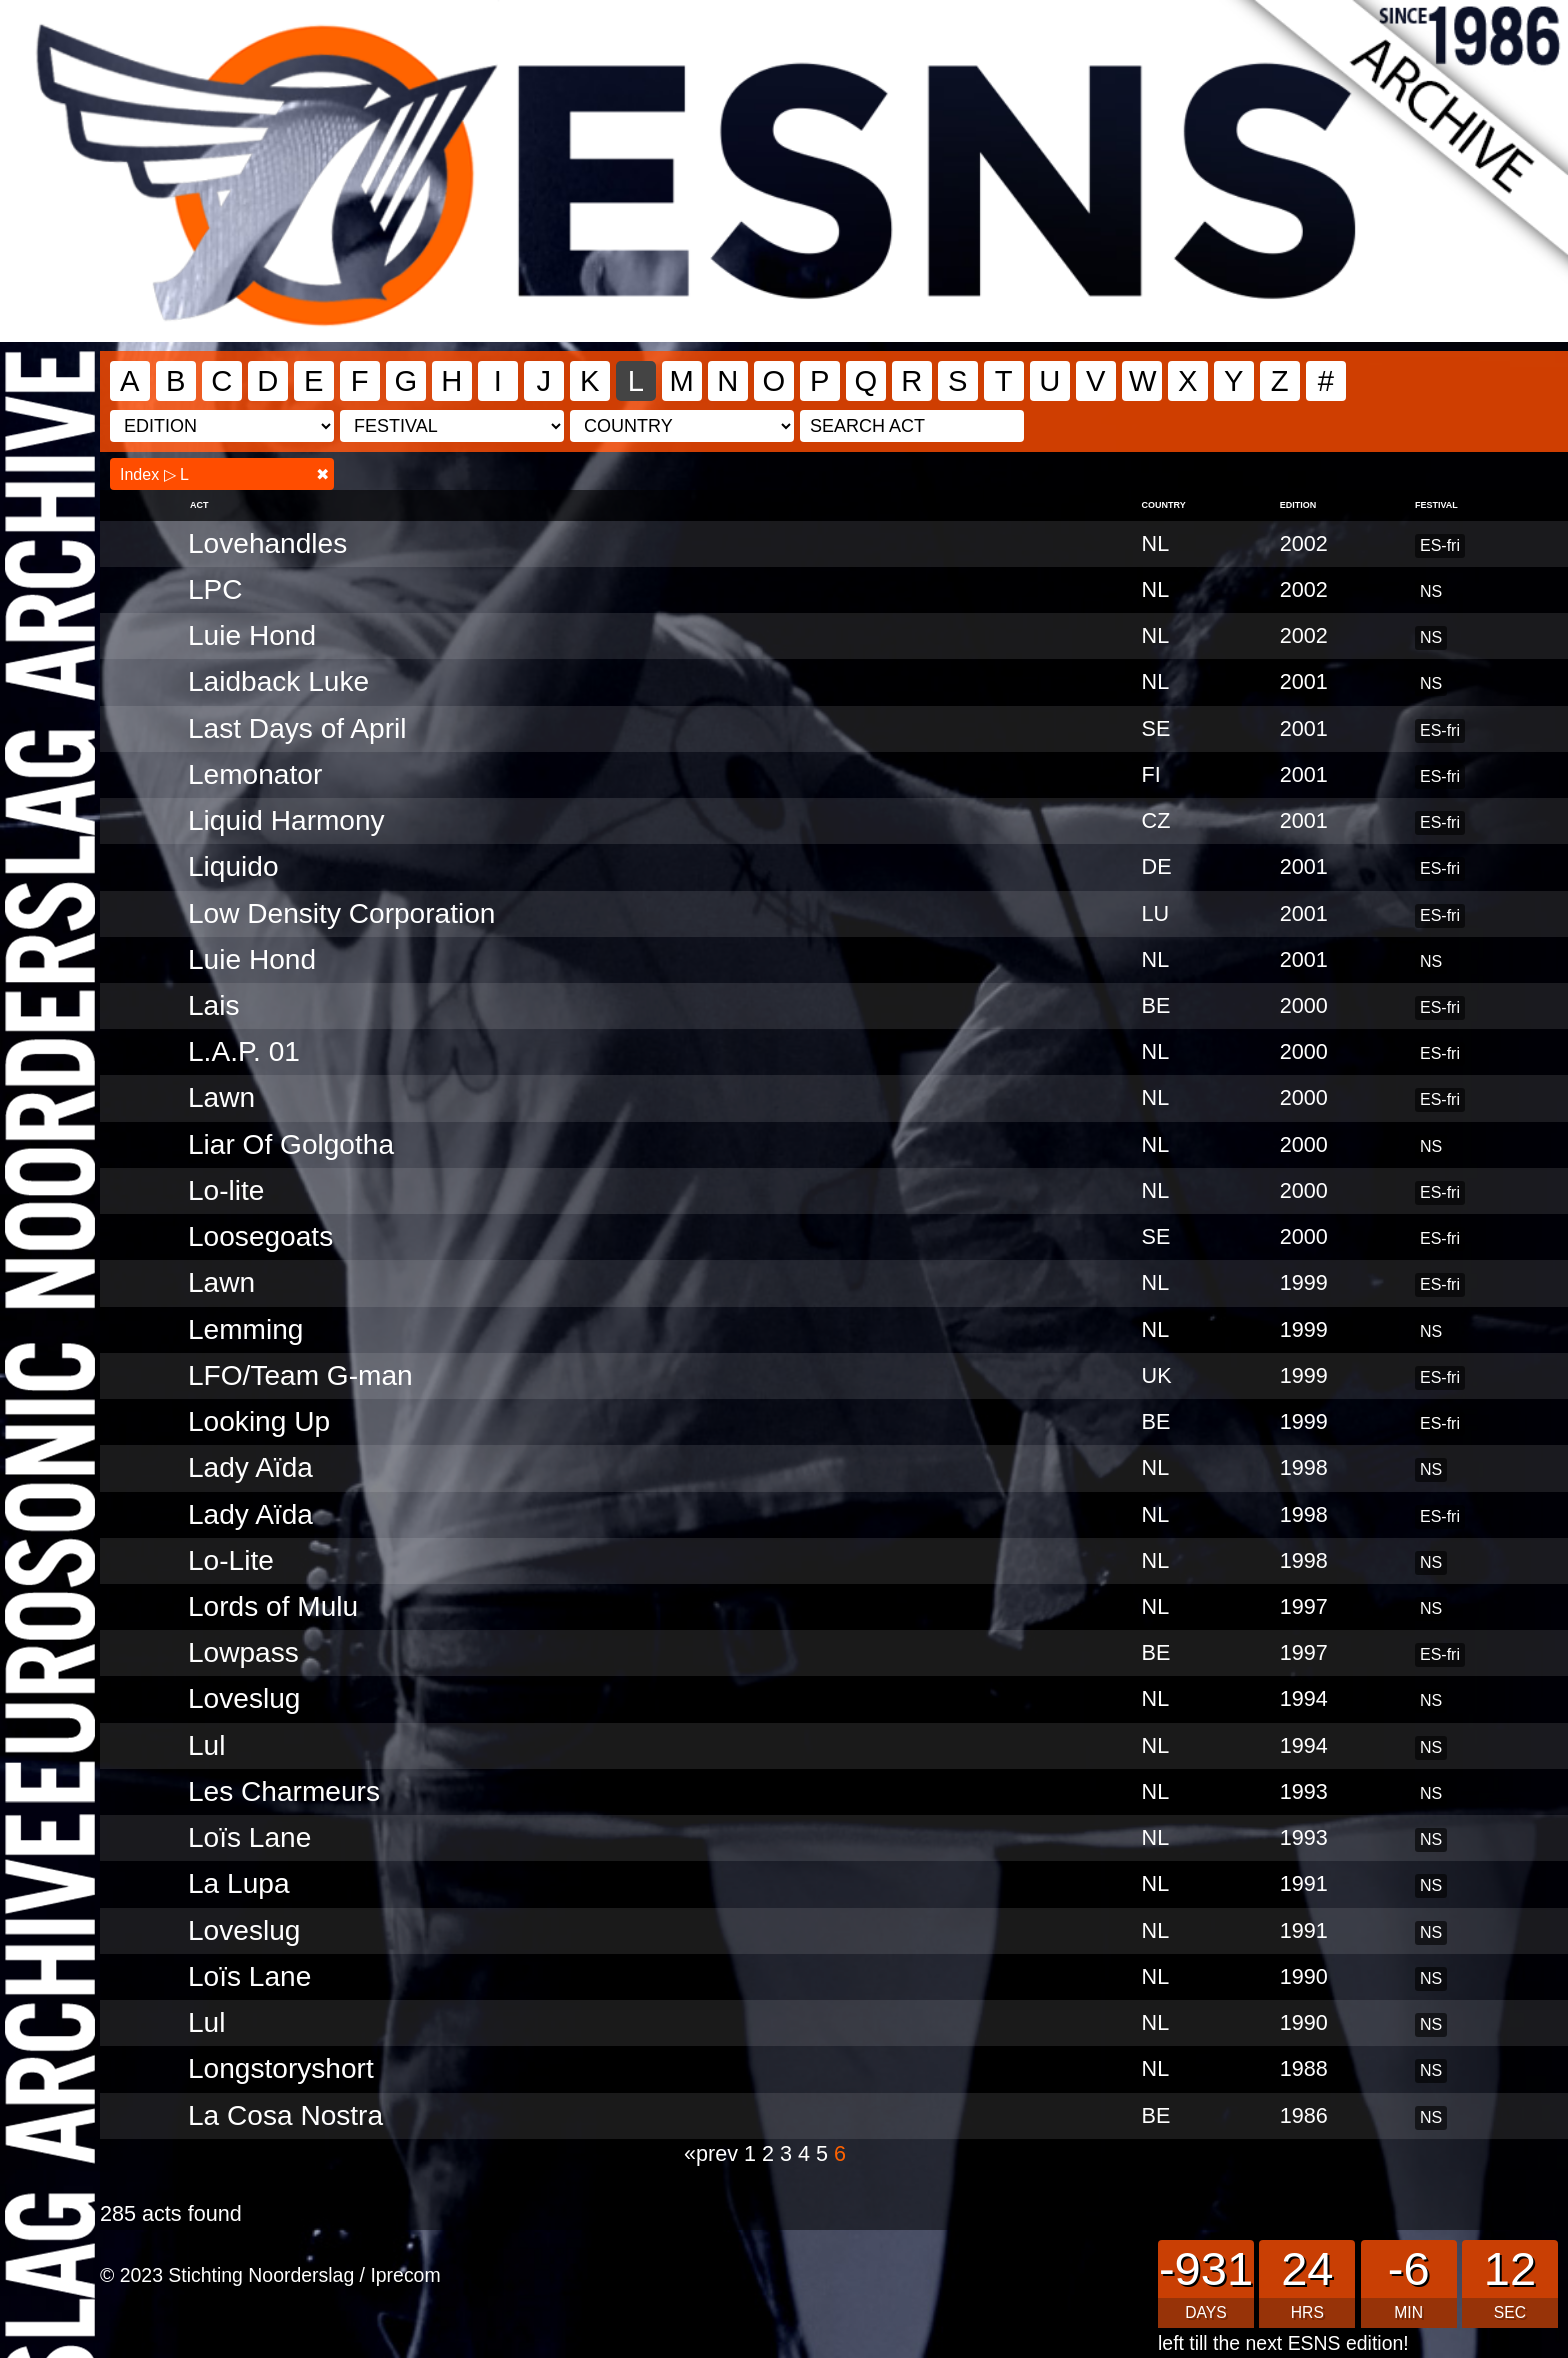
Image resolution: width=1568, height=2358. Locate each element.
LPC (215, 589)
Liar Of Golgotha (291, 1144)
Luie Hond (252, 635)
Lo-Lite (231, 1560)
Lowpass (243, 1652)
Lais (214, 1005)
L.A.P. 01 (244, 1051)
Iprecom (405, 2275)
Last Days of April (297, 728)
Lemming (245, 1329)
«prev (714, 2153)
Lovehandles (267, 543)
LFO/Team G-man (300, 1375)
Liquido (233, 866)
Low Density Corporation (341, 913)
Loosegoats (260, 1236)
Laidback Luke (278, 681)
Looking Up (259, 1421)
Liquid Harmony (286, 820)
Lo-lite (226, 1190)
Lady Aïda (250, 1467)
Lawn (221, 1097)
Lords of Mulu (273, 1606)
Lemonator (255, 774)
